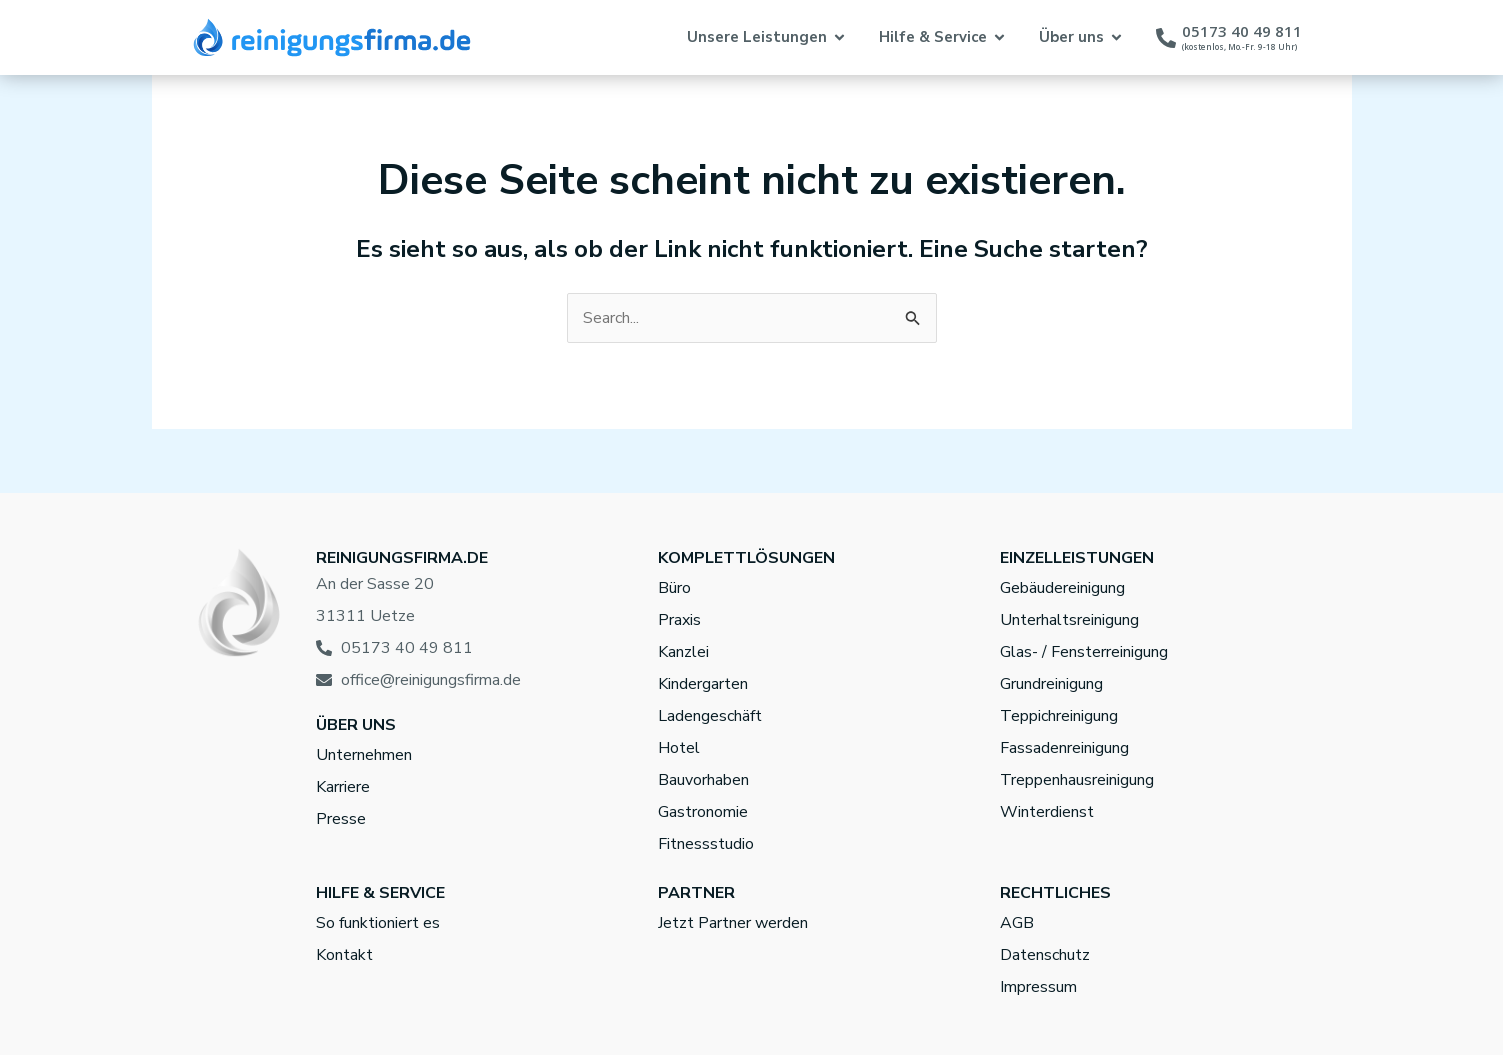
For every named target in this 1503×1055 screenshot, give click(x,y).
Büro (674, 588)
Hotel (679, 748)
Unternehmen (364, 755)
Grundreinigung (1051, 684)
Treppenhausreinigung (1077, 780)
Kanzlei (683, 652)
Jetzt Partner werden (733, 923)
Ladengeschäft (710, 716)
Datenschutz (1045, 955)
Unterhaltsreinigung (1069, 620)
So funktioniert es (378, 923)
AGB (1017, 923)
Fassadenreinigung (1064, 748)
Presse (341, 819)
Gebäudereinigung (1062, 588)
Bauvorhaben (703, 780)
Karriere (343, 787)
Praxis (679, 620)
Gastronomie (703, 812)
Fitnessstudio (706, 844)
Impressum (1038, 987)
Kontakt (344, 955)
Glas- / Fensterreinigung (1084, 652)
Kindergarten (703, 684)
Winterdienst (1047, 812)
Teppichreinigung (1059, 716)
